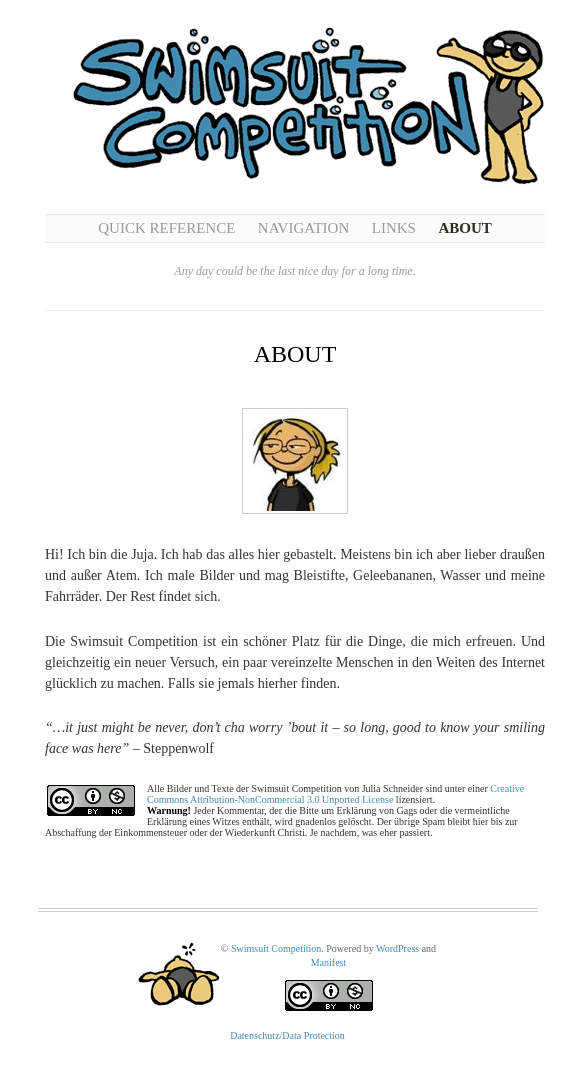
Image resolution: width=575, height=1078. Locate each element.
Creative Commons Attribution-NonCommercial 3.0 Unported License (335, 794)
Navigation (303, 228)
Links (394, 228)
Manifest (329, 962)
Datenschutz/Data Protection (287, 1035)
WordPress (397, 948)
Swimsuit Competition (276, 948)
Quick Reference (166, 228)
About (464, 228)
